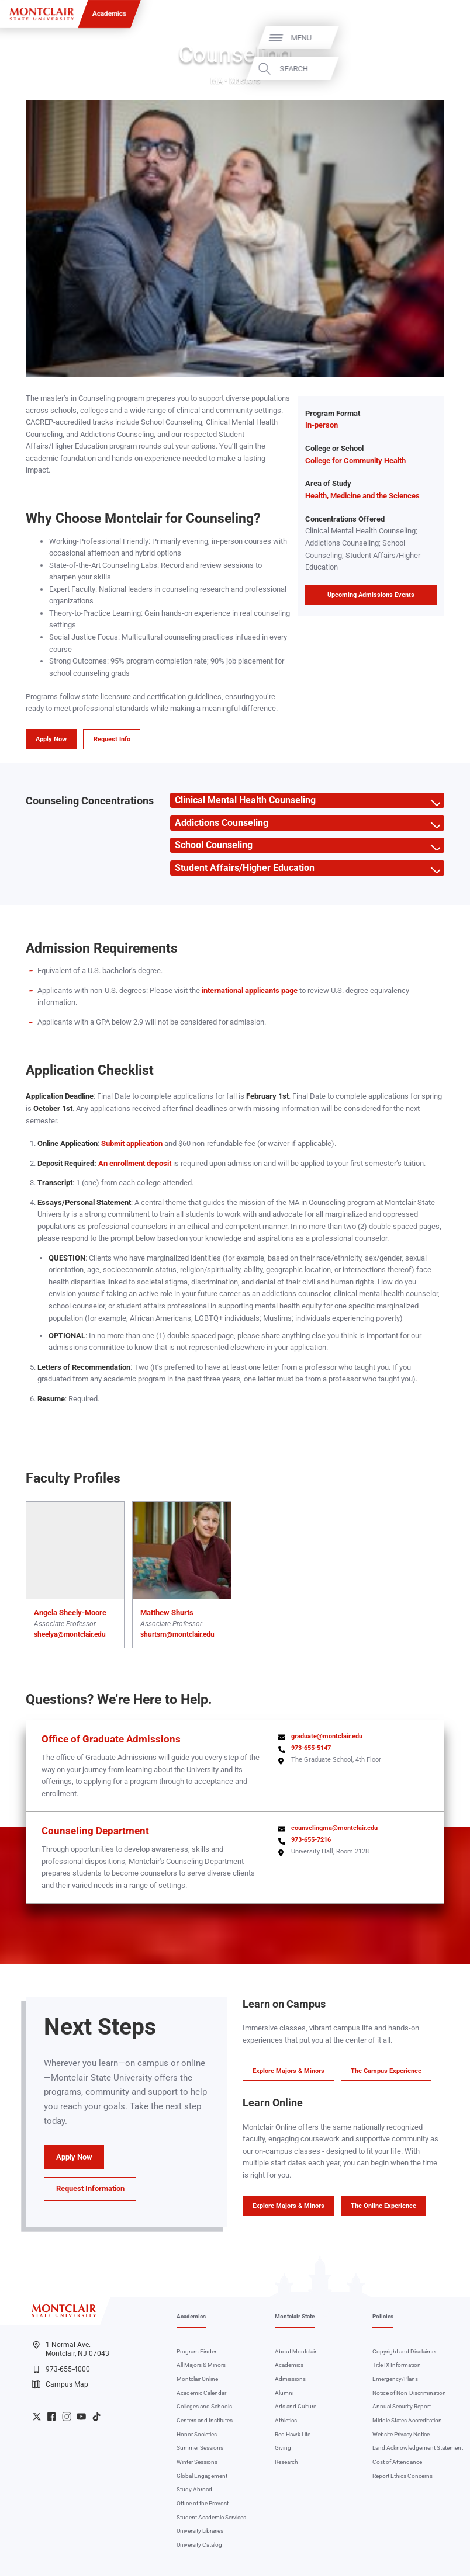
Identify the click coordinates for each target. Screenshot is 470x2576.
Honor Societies (197, 2434)
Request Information (90, 2188)
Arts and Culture (295, 2406)
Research (286, 2462)
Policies (382, 2316)
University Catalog (199, 2545)
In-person (321, 425)
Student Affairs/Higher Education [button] (242, 868)
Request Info (112, 739)
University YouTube (81, 2416)
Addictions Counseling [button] (219, 823)
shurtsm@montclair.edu (177, 1634)
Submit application (132, 1143)
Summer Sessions (200, 2448)
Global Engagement (202, 2476)
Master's (244, 80)
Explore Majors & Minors (288, 2071)
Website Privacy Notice (401, 2434)
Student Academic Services (211, 2517)
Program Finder (196, 2351)
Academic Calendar (201, 2393)
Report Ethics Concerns (402, 2476)
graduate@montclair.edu (326, 1736)
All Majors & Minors (201, 2365)
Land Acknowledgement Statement (417, 2448)
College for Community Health (355, 460)
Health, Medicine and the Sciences (362, 495)
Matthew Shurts (166, 1612)
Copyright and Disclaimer (404, 2351)
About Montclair (295, 2351)
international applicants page (250, 990)
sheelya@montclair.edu (70, 1634)
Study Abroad (194, 2489)
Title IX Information (396, 2365)
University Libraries (200, 2531)
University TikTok (96, 2416)
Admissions (290, 2379)
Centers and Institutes (205, 2420)
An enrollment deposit (134, 1163)
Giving (283, 2448)
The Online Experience (383, 2206)
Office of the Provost (203, 2503)
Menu (441, 37)
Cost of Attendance (397, 2462)
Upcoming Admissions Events (370, 595)
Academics (109, 13)
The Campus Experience (386, 2071)
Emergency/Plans (395, 2379)
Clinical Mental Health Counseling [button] (243, 800)
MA (216, 80)
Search (434, 68)
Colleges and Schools (204, 2406)
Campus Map (60, 2384)
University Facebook (51, 2416)
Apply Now (51, 739)
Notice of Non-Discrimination (409, 2393)
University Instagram (66, 2416)
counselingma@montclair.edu (334, 1828)
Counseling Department (95, 1830)
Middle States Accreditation (407, 2420)
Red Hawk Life (292, 2434)
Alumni (284, 2393)
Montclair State (295, 2316)
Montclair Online (197, 2379)
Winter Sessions (197, 2462)
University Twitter (37, 2416)
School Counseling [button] (211, 845)
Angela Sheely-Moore (70, 1612)
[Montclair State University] (41, 14)
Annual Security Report (401, 2406)
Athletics (286, 2420)
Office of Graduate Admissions (111, 1739)
